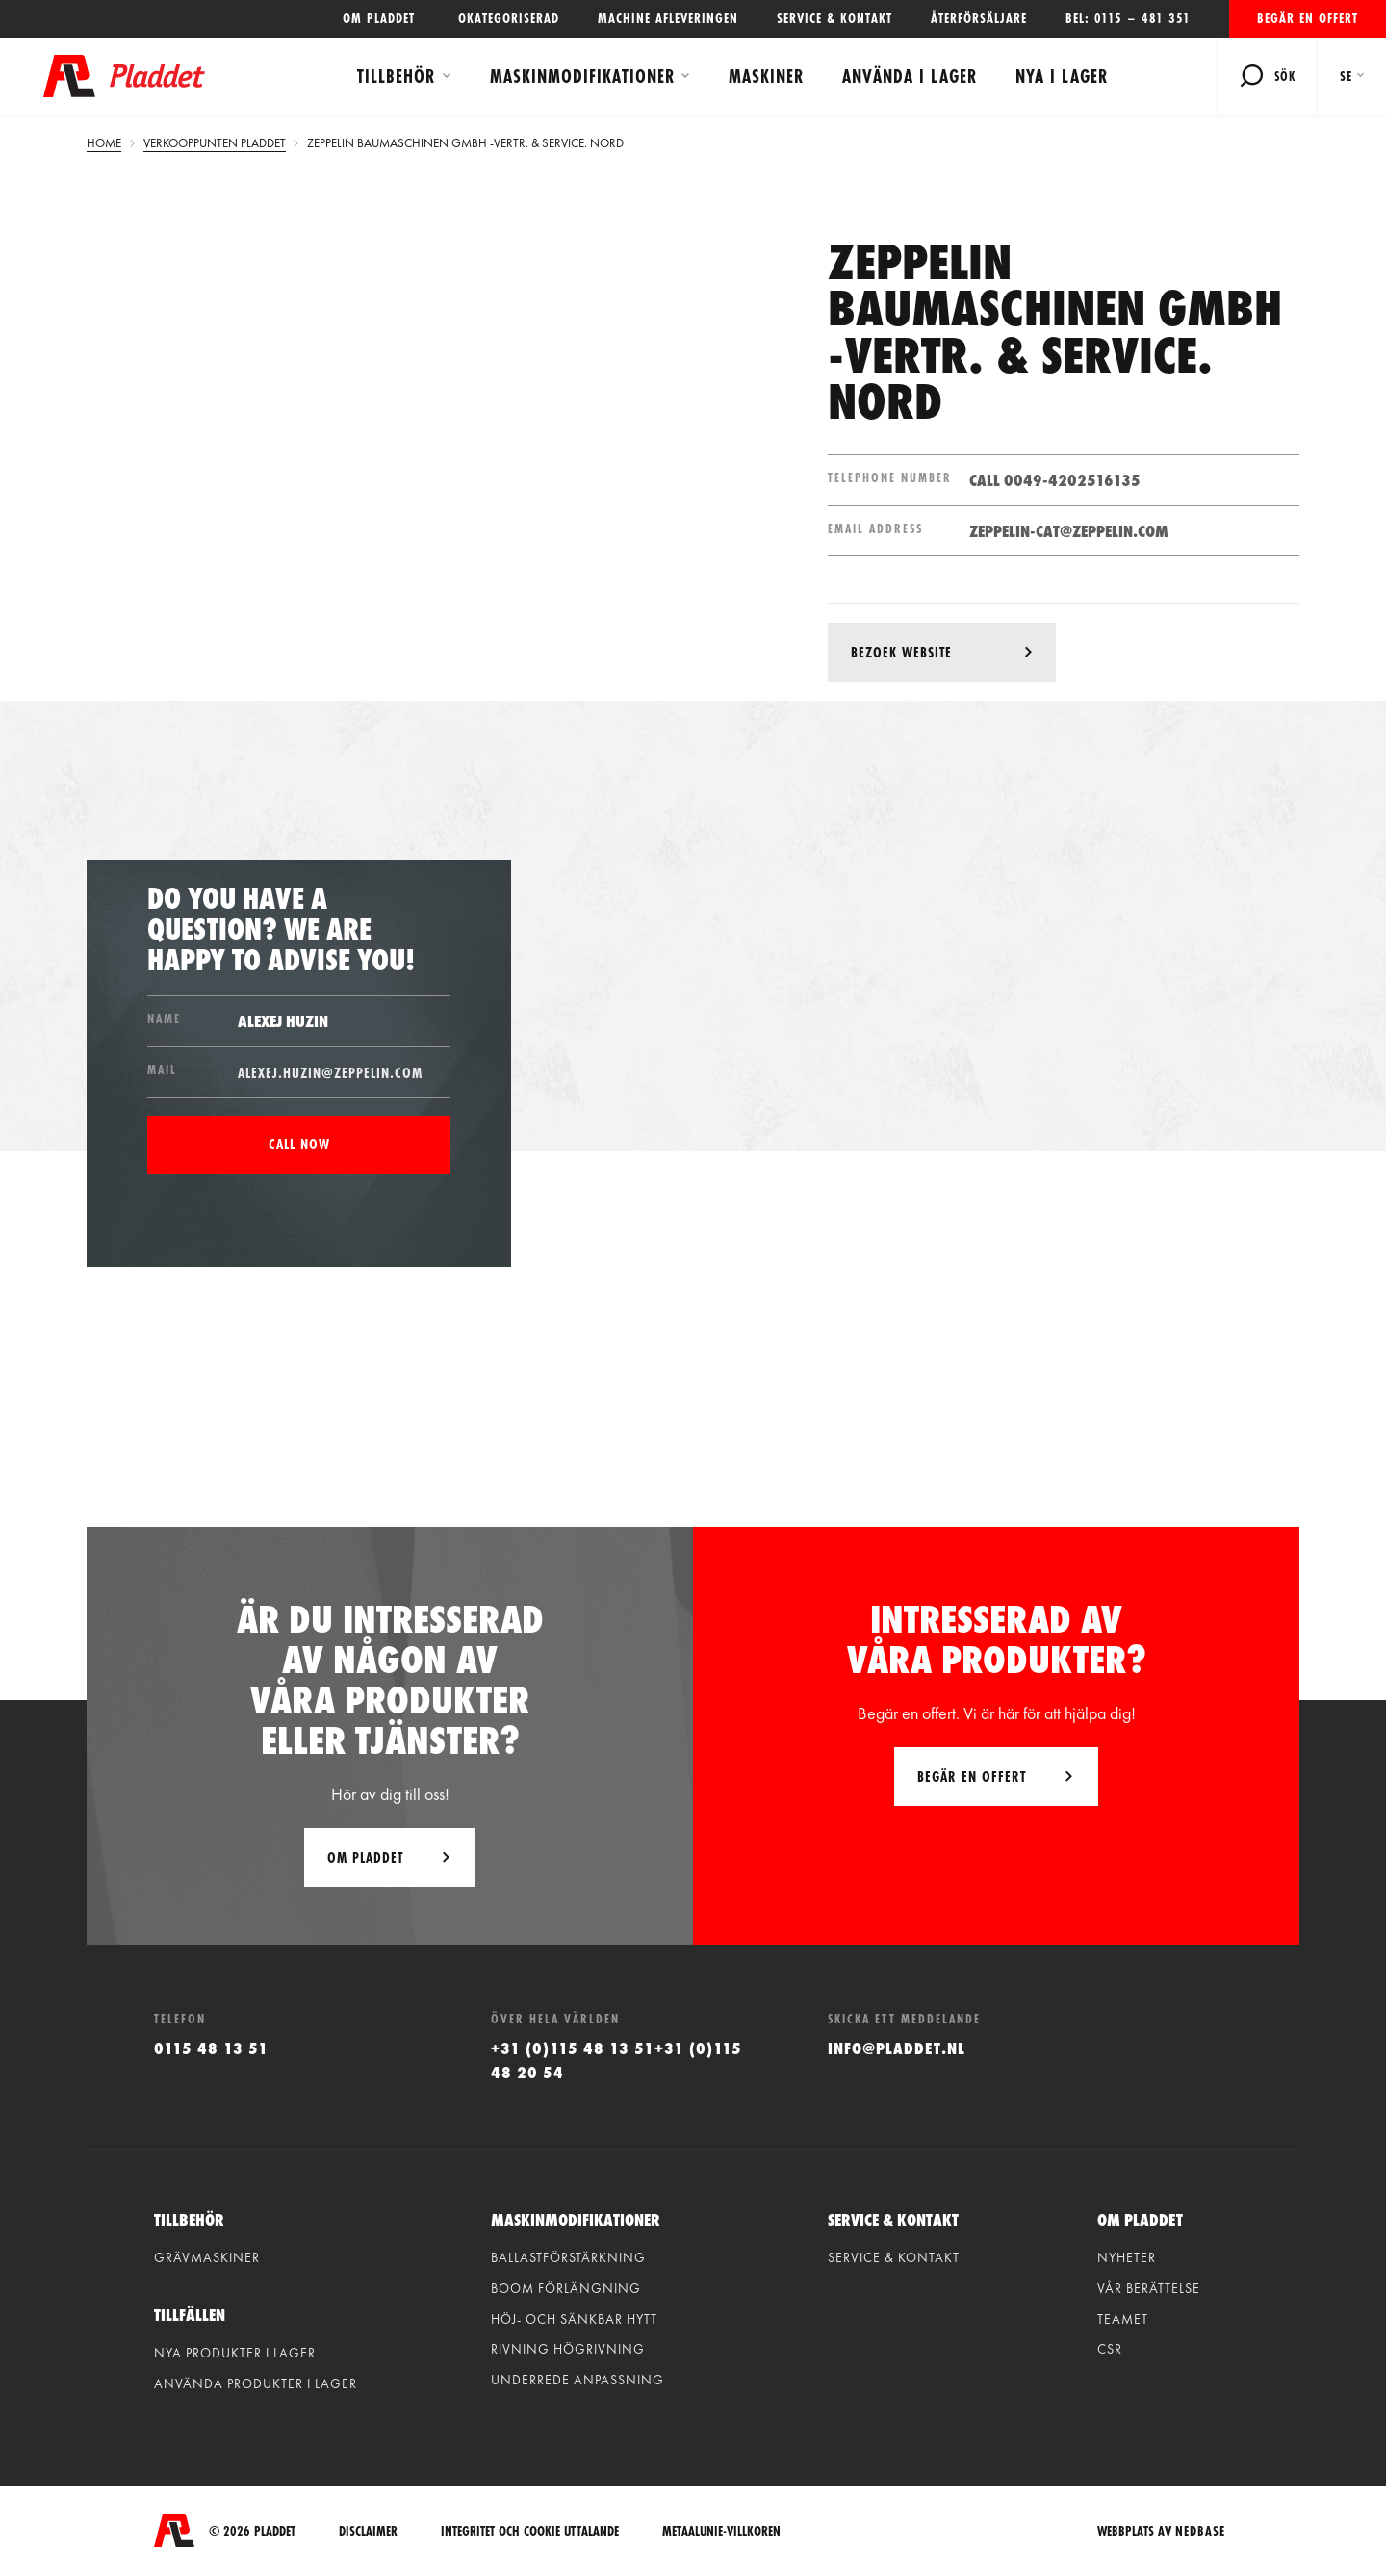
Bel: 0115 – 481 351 (1128, 18)
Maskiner (766, 76)
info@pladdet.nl (896, 2048)
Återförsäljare (979, 18)
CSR (1109, 2348)
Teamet (1122, 2319)
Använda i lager (909, 76)
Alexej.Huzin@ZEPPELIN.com (330, 1073)
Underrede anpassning (577, 2379)
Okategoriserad (508, 18)
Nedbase (1200, 2530)
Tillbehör (396, 76)
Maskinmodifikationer (582, 76)
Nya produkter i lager (235, 2352)
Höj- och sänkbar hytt (574, 2319)
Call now (299, 1144)
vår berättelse (1148, 2288)
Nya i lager (1061, 76)
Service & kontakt (834, 18)
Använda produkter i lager (255, 2383)
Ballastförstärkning (568, 2257)
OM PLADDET (381, 18)
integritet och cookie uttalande (530, 2531)
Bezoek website (901, 652)
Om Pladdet (365, 1857)
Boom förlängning (566, 2288)
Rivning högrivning (568, 2348)
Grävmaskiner (207, 2257)
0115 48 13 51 (211, 2048)
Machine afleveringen (668, 18)
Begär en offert (1307, 18)
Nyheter (1126, 2257)
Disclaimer (368, 2531)
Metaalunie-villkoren (721, 2531)
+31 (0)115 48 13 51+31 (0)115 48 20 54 (616, 2060)
